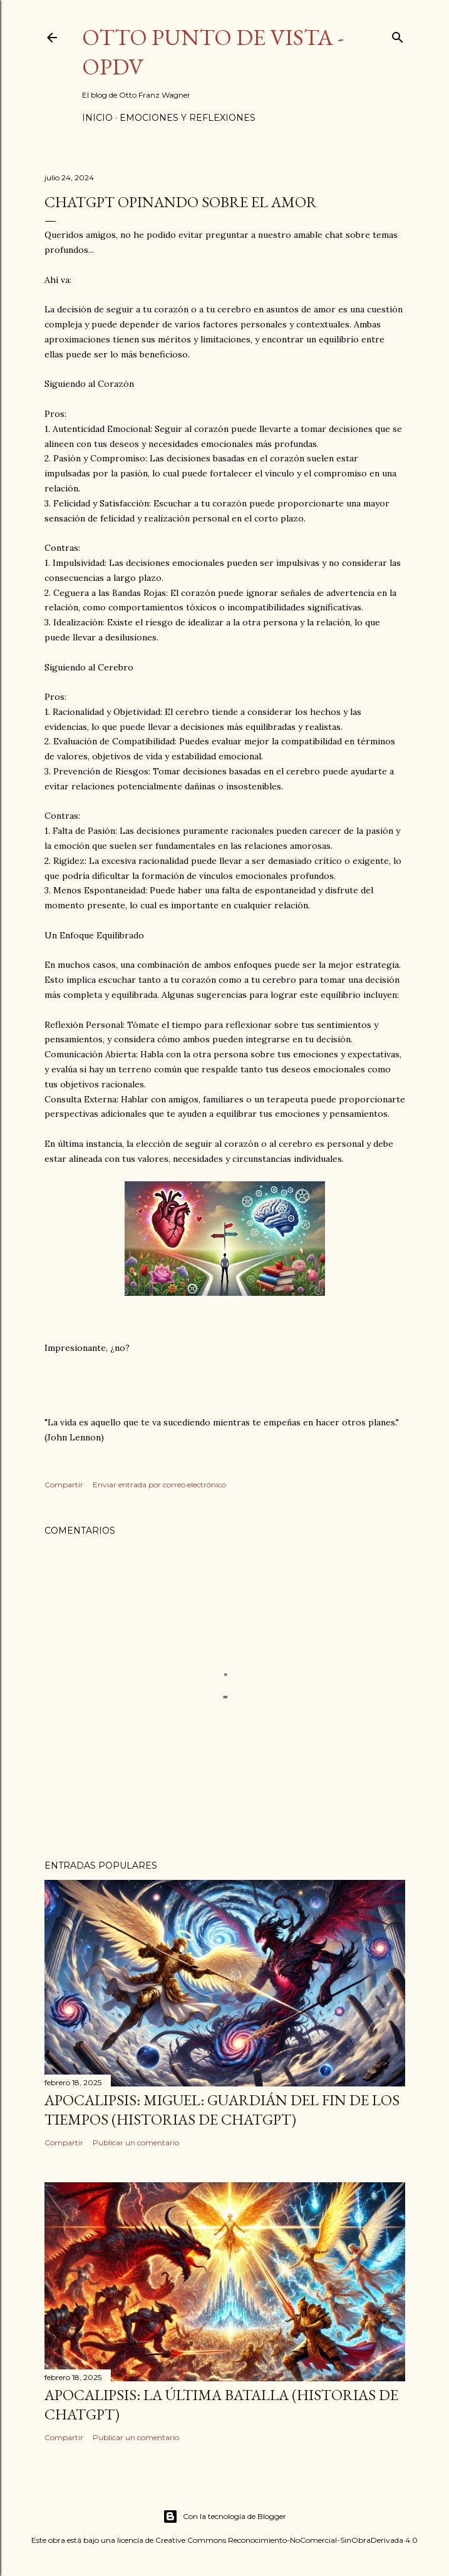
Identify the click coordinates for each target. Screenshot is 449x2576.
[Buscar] (397, 35)
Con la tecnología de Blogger (224, 2516)
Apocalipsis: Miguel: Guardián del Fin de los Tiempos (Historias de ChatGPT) (222, 2109)
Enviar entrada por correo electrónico (159, 1484)
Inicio (97, 117)
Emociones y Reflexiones (187, 117)
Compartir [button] (63, 1484)
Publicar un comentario (136, 2142)
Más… (275, 117)
